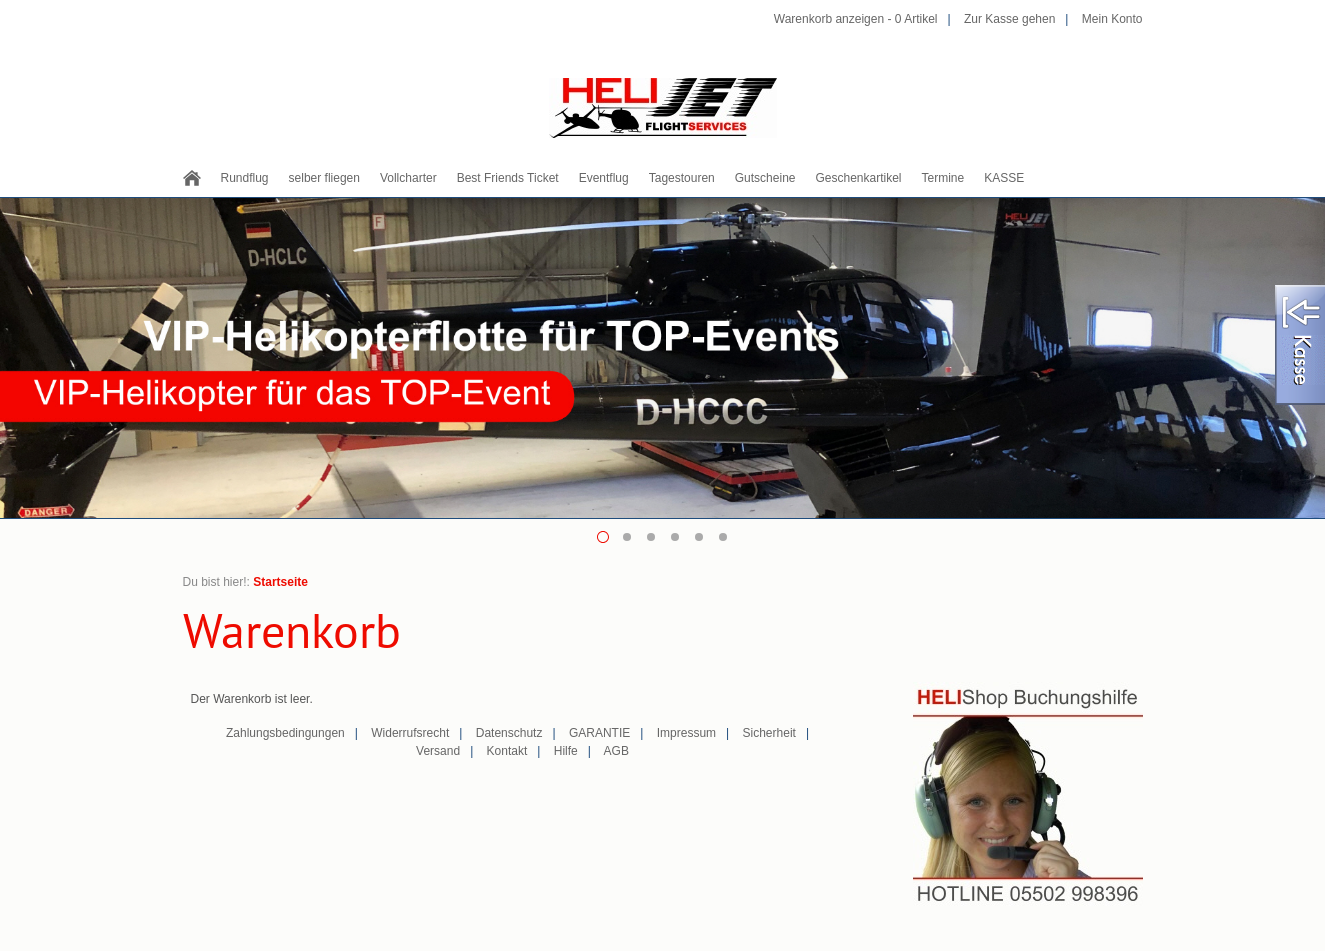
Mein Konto (1112, 19)
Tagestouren (682, 178)
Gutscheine (765, 178)
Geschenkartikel (858, 178)
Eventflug (604, 178)
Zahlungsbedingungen (285, 733)
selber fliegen (324, 178)
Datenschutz (509, 733)
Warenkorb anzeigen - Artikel (856, 19)
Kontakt (507, 751)
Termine (943, 178)
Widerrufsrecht (410, 733)
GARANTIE (599, 733)
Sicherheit (769, 733)
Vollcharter (408, 178)
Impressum (686, 733)
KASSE (1004, 178)
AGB (616, 751)
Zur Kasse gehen (1009, 19)
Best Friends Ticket (508, 178)
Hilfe (566, 751)
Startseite (280, 582)
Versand (438, 751)
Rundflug (245, 178)
